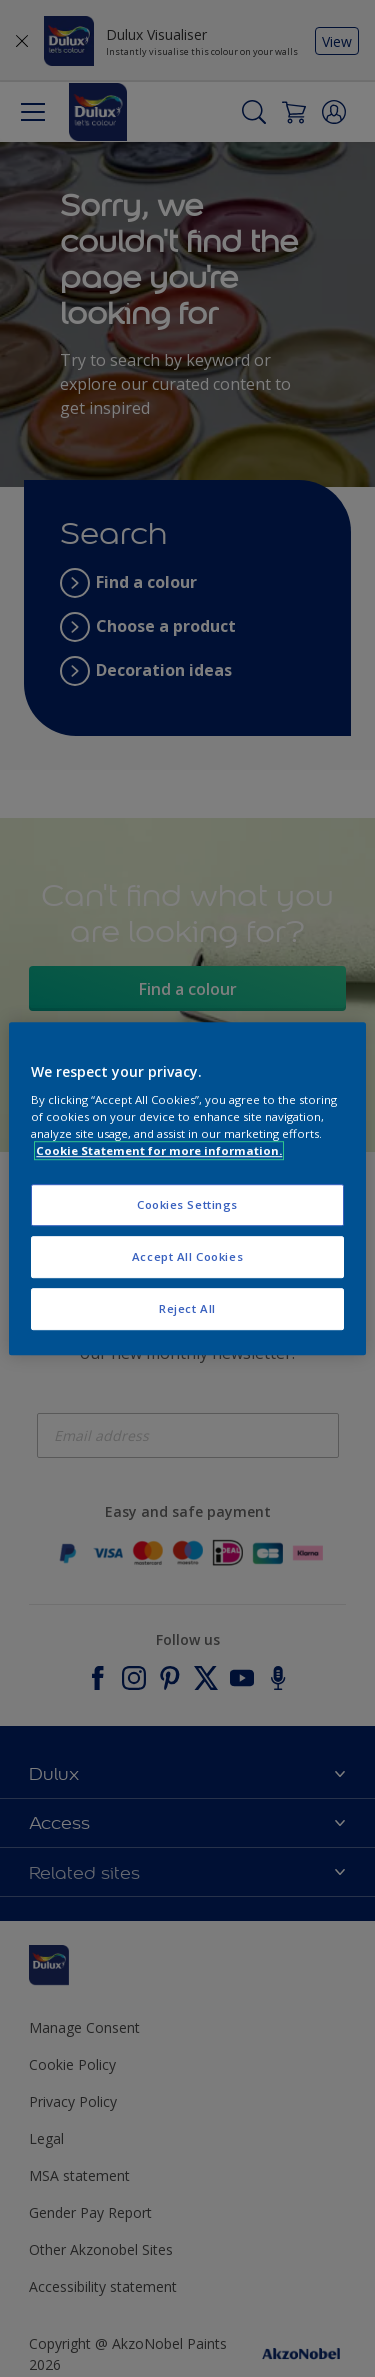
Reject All (187, 1308)
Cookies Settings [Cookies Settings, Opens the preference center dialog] (187, 1205)
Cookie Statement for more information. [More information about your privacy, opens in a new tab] (159, 1150)
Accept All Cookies (187, 1256)
